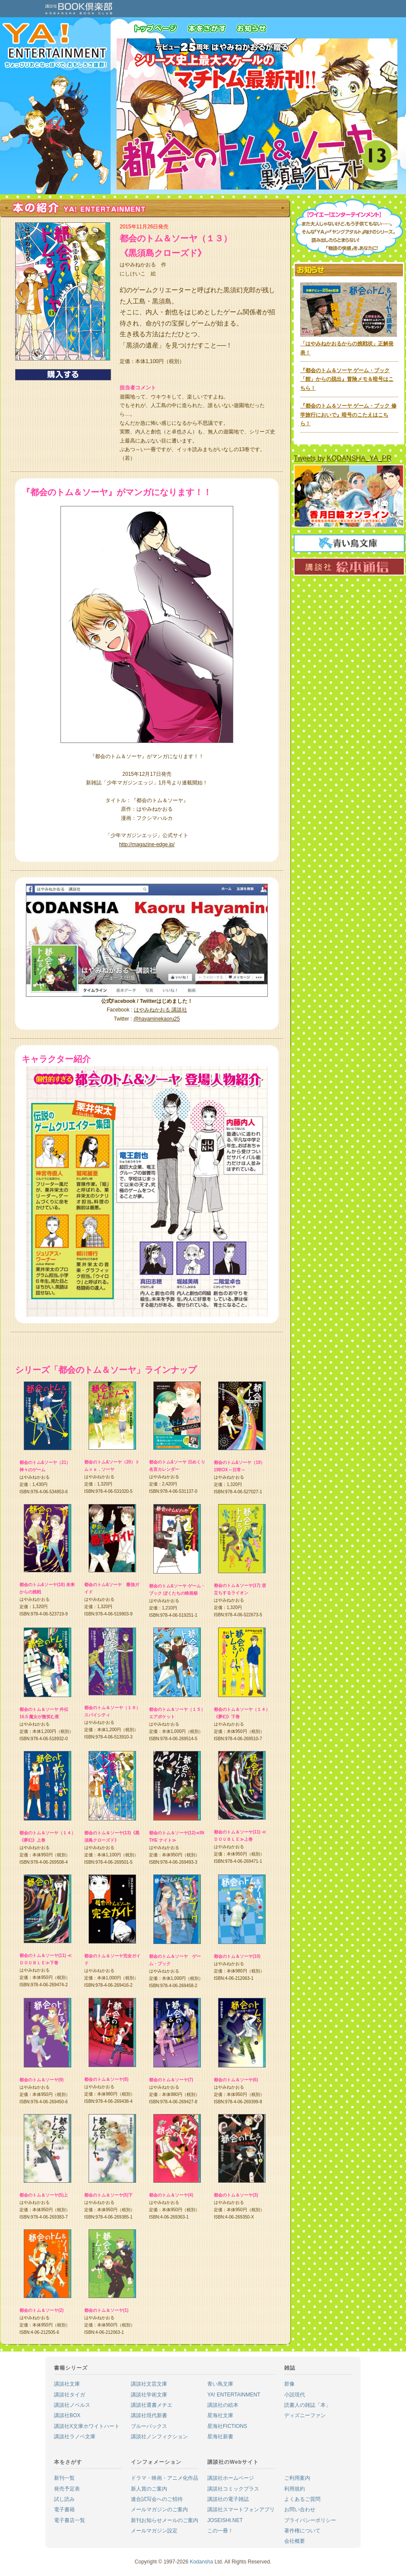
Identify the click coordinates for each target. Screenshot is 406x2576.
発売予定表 (67, 2489)
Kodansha (201, 2562)
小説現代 (294, 2395)
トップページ (160, 30)
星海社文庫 (220, 2415)
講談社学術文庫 (149, 2395)
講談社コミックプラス (233, 2489)
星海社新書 (220, 2437)
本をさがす (211, 30)
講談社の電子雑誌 (228, 2499)
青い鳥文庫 (220, 2384)
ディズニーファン (305, 2415)
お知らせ (254, 30)
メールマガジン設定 (154, 2531)
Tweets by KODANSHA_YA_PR (342, 458)
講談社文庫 (67, 2384)
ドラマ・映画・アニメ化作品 (164, 2478)
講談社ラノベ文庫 (74, 2437)
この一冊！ (220, 2531)
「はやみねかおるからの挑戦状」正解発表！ (348, 344)
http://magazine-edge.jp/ (147, 844)
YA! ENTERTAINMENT (233, 2395)
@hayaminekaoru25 (156, 1019)
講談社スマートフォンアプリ (241, 2509)
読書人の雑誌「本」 (307, 2405)
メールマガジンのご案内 (159, 2509)
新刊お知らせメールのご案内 (164, 2520)
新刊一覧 (64, 2478)
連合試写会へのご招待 (157, 2499)
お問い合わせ (299, 2509)
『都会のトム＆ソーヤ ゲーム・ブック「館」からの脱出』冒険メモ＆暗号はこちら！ (346, 379)
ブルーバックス (149, 2426)
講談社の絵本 (222, 2405)
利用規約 (294, 2489)
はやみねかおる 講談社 (160, 1010)
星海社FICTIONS (227, 2426)
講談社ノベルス (72, 2405)
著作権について (302, 2531)
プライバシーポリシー (310, 2520)
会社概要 (294, 2541)
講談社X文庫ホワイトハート (87, 2426)
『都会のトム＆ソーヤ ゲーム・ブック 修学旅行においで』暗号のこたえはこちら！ (348, 415)
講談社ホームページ (230, 2478)
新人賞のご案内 (149, 2489)
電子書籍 (64, 2509)
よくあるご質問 (302, 2499)
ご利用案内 (297, 2478)
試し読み (64, 2499)
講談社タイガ (69, 2395)
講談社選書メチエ (151, 2405)
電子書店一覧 (69, 2520)
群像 (289, 2384)
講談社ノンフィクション (159, 2437)
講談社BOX (67, 2415)
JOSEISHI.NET (225, 2520)
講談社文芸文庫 (149, 2384)
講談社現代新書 (149, 2415)
